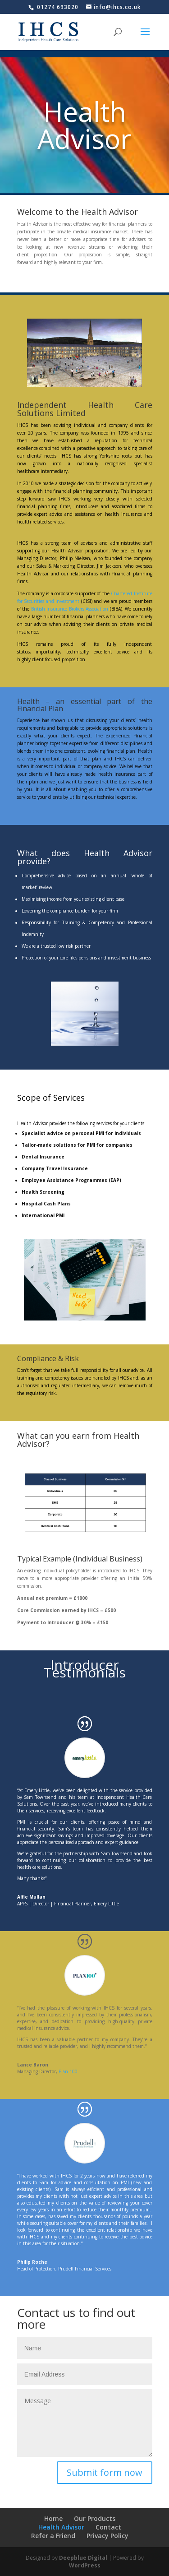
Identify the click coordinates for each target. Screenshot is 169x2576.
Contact (108, 2527)
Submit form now (104, 2472)
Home (53, 2518)
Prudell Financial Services (84, 2269)
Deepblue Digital (83, 2558)
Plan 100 (68, 2071)
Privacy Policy (107, 2535)
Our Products (94, 2518)
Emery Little (106, 1903)
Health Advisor (61, 2527)
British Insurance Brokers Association (70, 609)
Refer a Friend (53, 2535)
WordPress (84, 2565)
